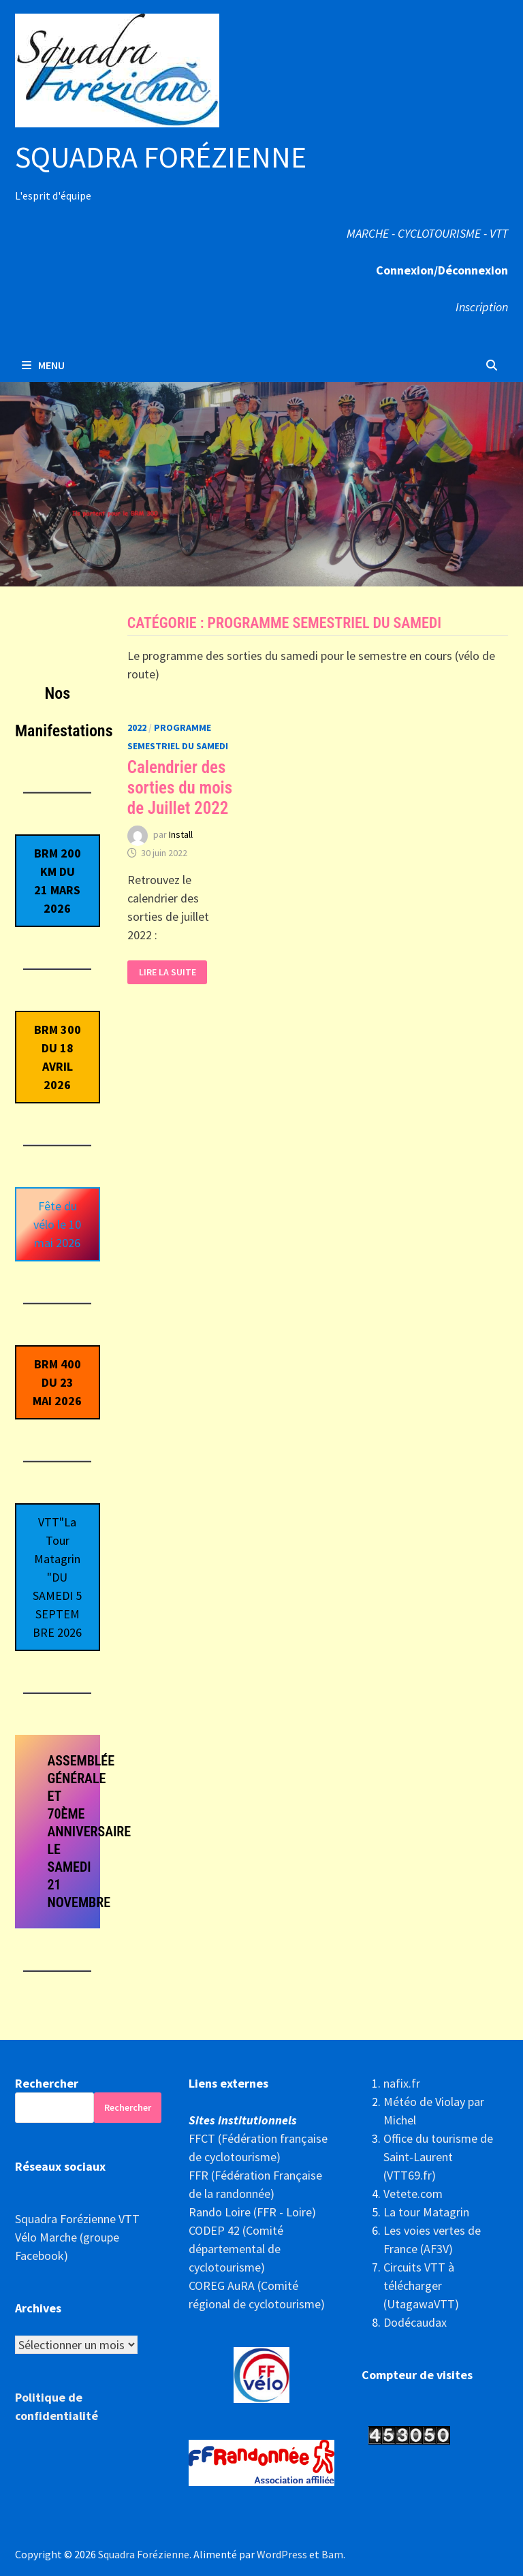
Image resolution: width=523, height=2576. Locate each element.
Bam (332, 2554)
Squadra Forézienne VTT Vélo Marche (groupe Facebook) (77, 2237)
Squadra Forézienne (160, 157)
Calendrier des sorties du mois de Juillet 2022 (179, 787)
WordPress (282, 2554)
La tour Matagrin (426, 2212)
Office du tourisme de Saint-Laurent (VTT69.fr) (438, 2157)
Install (181, 834)
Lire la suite (167, 972)
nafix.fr (401, 2083)
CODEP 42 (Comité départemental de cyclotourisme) (236, 2248)
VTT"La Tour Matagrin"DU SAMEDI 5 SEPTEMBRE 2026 (57, 1577)
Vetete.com (413, 2193)
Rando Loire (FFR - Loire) (252, 2212)
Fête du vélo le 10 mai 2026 (57, 1224)
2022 (136, 727)
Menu (43, 365)
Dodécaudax (415, 2322)
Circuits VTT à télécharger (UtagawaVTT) (421, 2285)
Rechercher (46, 2083)
